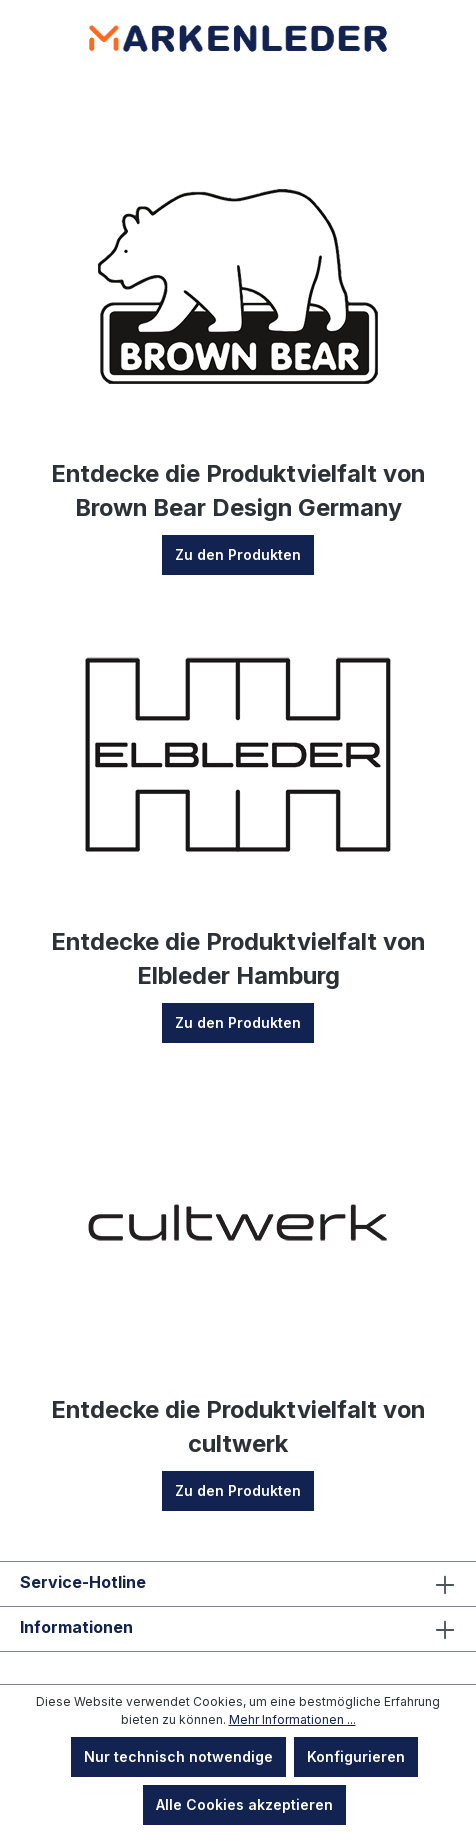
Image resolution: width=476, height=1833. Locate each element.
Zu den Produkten (238, 554)
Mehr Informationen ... (292, 1719)
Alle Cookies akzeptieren (244, 1804)
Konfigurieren (356, 1756)
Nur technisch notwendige (178, 1756)
